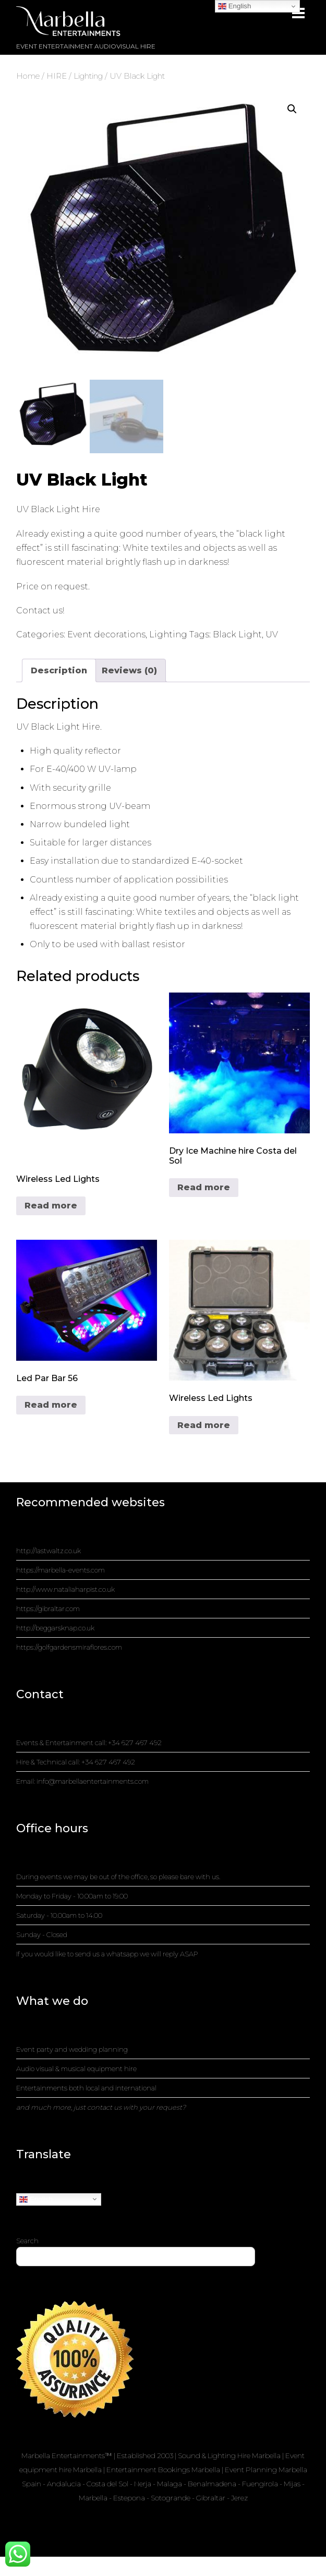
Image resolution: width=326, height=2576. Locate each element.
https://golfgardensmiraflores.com (69, 1647)
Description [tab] (59, 670)
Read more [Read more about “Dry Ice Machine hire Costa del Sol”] (203, 1187)
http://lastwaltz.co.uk (48, 1550)
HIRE (56, 76)
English (35, 2199)
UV (271, 635)
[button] (292, 109)
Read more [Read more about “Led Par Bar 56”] (51, 1405)
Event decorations (106, 635)
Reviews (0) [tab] (129, 670)
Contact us (39, 610)
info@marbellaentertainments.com (93, 1781)
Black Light (237, 635)
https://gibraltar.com (48, 1609)
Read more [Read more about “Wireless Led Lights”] (51, 1206)
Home (28, 76)
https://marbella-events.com (60, 1570)
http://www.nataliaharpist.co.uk (65, 1590)
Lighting (88, 76)
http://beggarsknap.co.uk (55, 1628)
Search (27, 2240)
